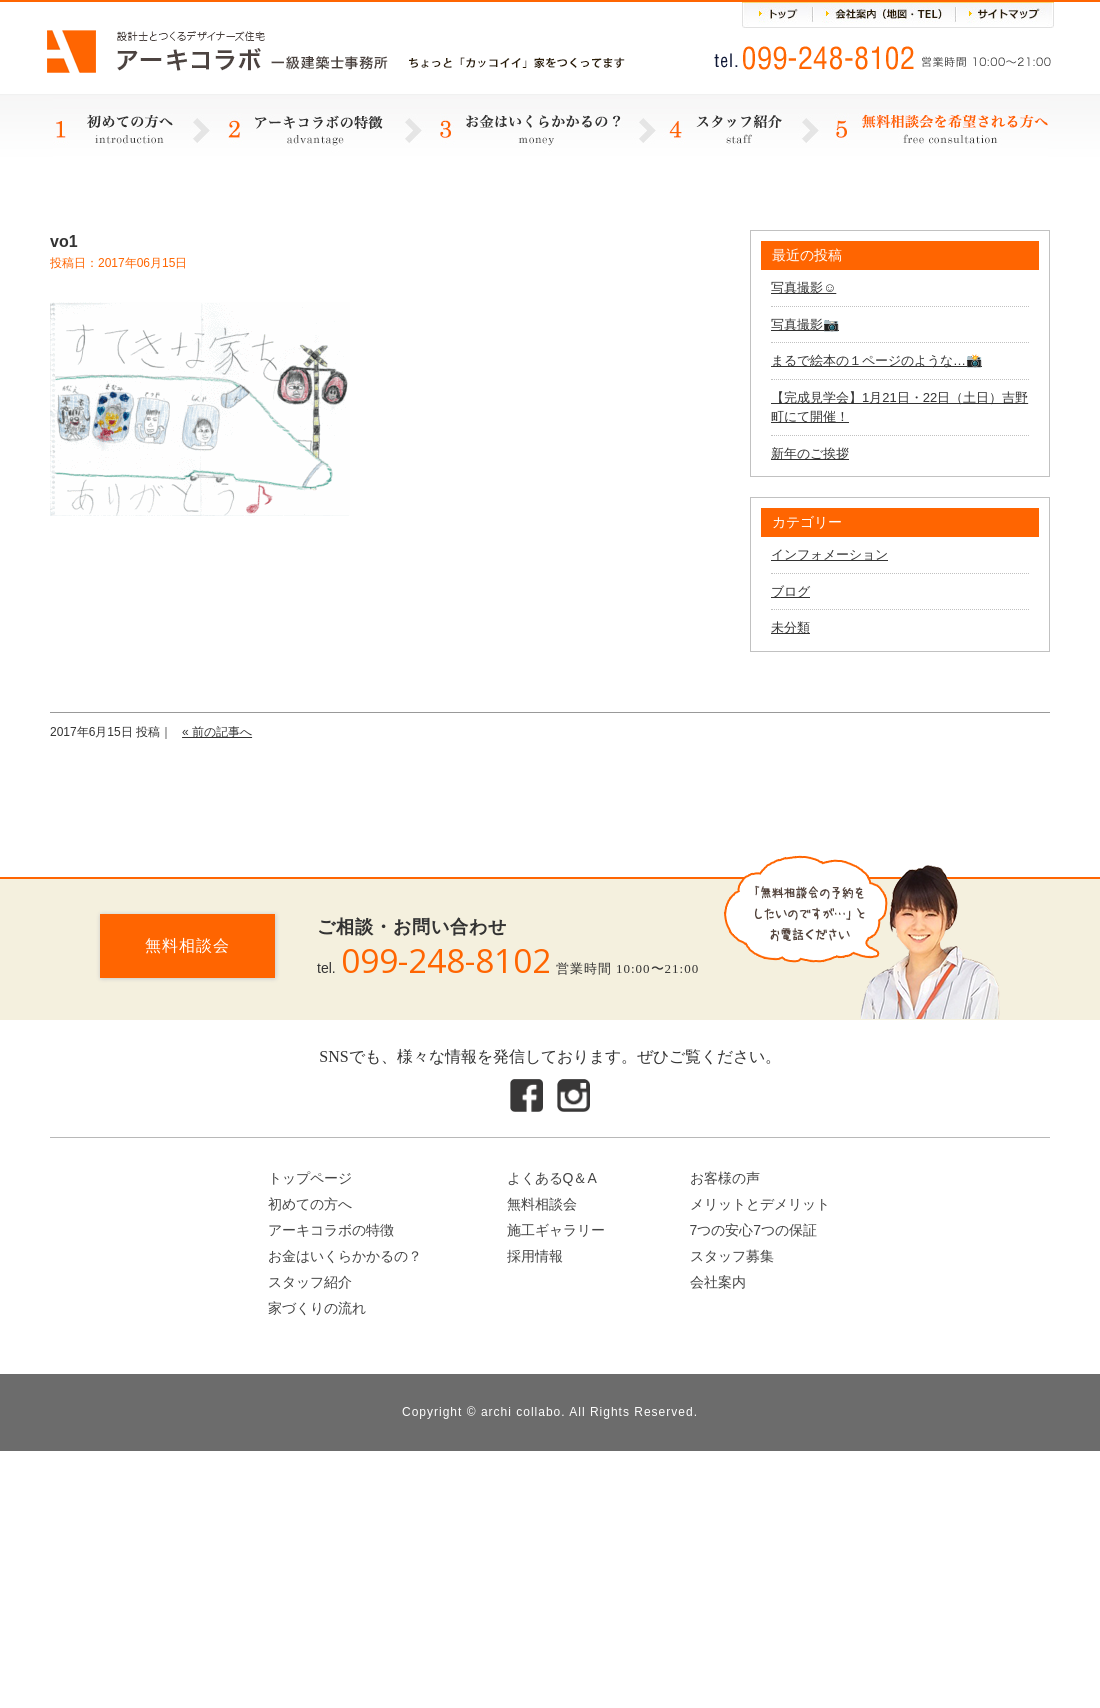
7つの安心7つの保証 (754, 1230)
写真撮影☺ (803, 287)
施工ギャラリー (556, 1230)
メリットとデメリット (760, 1204)
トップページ (310, 1178)
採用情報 (535, 1256)
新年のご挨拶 (810, 453)
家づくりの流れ (317, 1308)
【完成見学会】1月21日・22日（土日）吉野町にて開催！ (899, 407)
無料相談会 (187, 945)
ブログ (790, 591)
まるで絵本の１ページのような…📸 (876, 360)
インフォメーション (829, 554)
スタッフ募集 (732, 1256)
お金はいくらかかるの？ (345, 1256)
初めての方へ (310, 1204)
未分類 (790, 627)
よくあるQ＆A (552, 1178)
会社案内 (718, 1282)
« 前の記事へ (217, 732)
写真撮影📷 (805, 324)
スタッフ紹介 (310, 1282)
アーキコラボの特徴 (331, 1230)
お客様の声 (725, 1178)
